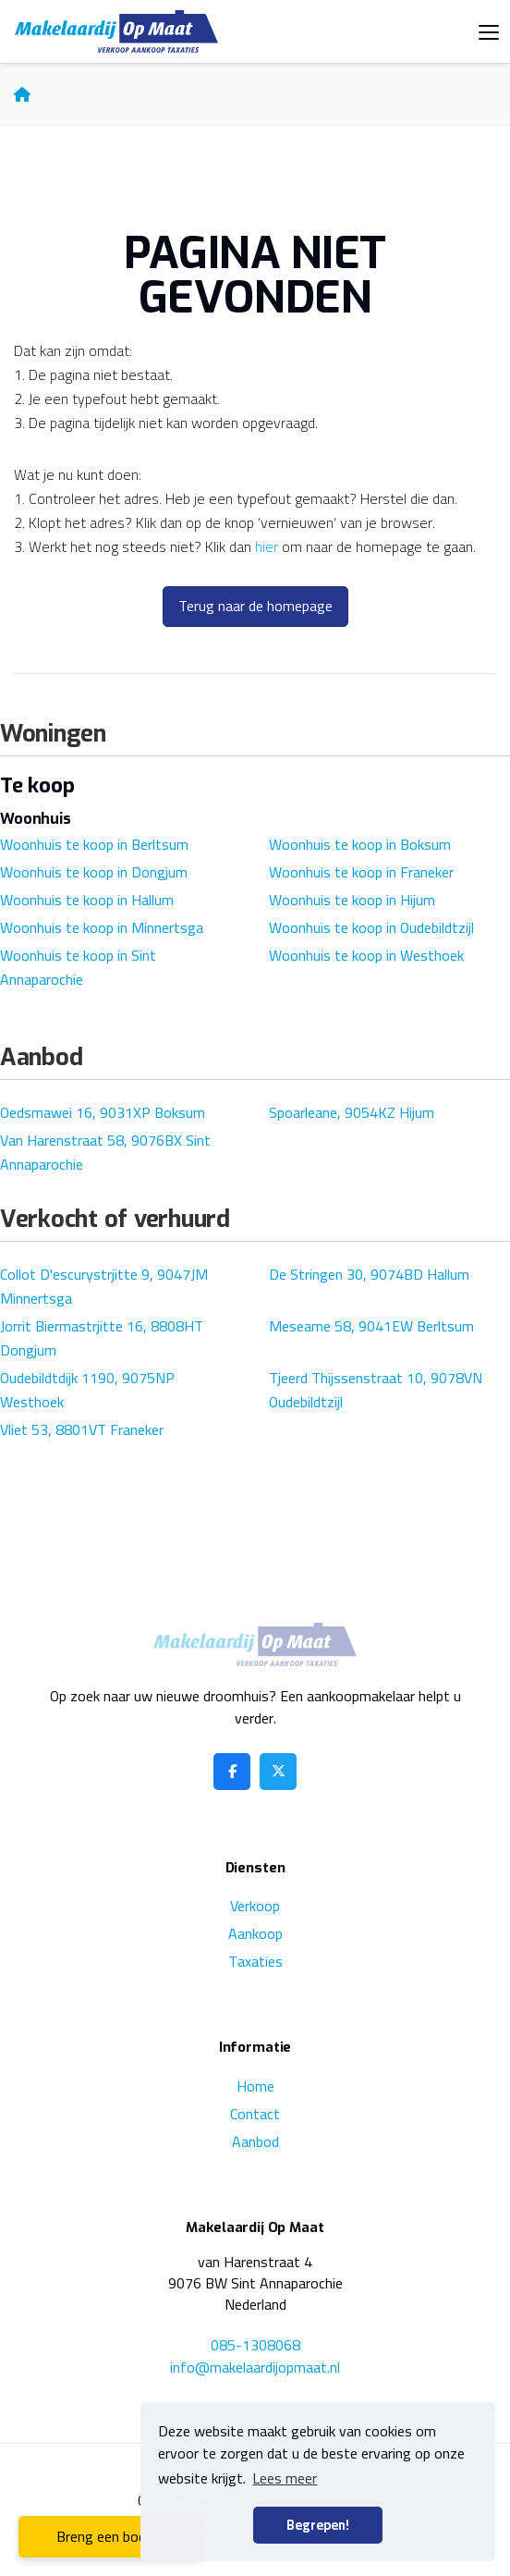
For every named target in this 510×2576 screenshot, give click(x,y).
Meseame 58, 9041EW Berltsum (371, 1326)
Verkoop (255, 1906)
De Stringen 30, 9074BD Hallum (369, 1274)
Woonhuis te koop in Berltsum (94, 844)
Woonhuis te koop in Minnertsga (101, 927)
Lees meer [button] (284, 2478)
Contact (255, 2114)
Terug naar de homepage (255, 605)
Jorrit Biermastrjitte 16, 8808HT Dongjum (101, 1338)
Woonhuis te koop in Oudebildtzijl (371, 927)
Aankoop (255, 1933)
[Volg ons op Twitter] (278, 1771)
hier (266, 546)
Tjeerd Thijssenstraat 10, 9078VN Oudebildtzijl (375, 1390)
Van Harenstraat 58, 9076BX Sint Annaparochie (105, 1152)
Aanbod (255, 2141)
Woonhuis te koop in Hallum (87, 900)
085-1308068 (255, 2345)
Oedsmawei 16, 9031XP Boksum (102, 1112)
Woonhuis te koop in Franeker (361, 872)
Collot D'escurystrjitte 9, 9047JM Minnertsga (104, 1286)
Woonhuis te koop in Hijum (352, 900)
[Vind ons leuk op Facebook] (231, 1771)
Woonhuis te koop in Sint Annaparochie (78, 967)
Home (255, 2086)
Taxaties (255, 1961)
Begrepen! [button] (317, 2524)
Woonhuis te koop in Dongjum (94, 872)
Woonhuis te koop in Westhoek (366, 955)
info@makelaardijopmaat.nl (255, 2367)
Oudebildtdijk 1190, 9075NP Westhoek (87, 1390)
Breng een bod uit (111, 2536)
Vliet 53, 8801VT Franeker (82, 1429)
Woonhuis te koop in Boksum (360, 844)
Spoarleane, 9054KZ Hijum (351, 1112)
